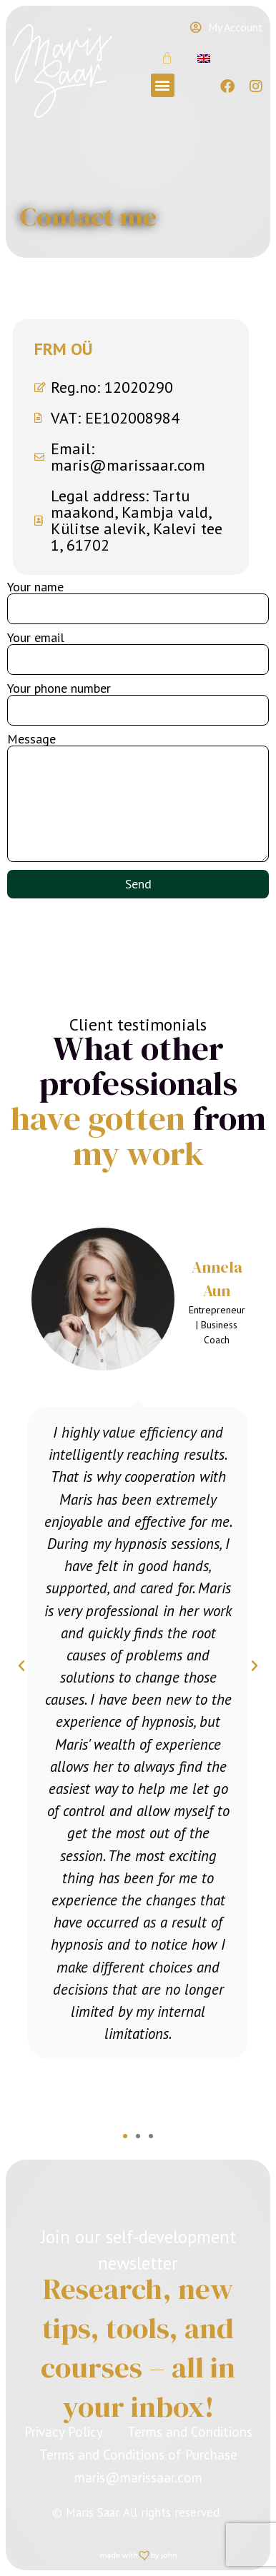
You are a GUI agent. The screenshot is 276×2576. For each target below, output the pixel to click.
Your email (35, 637)
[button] (162, 85)
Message (31, 739)
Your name (35, 587)
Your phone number (59, 688)
